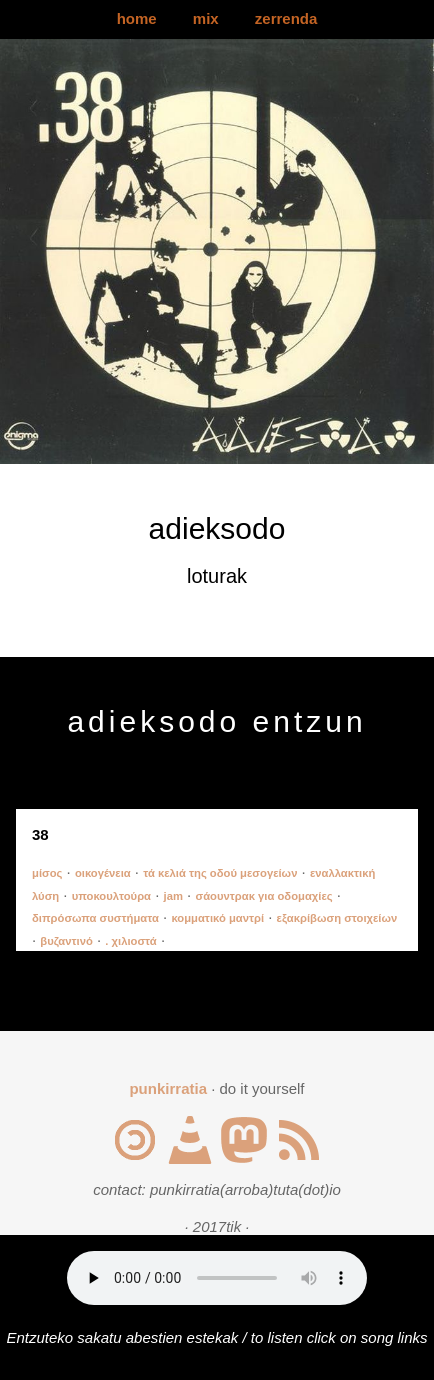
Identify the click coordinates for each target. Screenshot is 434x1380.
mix (206, 18)
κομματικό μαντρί (217, 918)
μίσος (47, 873)
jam (173, 896)
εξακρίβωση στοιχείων (337, 918)
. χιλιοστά (130, 941)
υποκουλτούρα (111, 896)
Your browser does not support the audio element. (217, 1278)
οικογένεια (103, 873)
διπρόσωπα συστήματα (95, 918)
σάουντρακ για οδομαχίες (263, 896)
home (137, 18)
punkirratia (168, 1088)
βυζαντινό (66, 941)
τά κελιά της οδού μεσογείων (220, 873)
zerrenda (286, 18)
